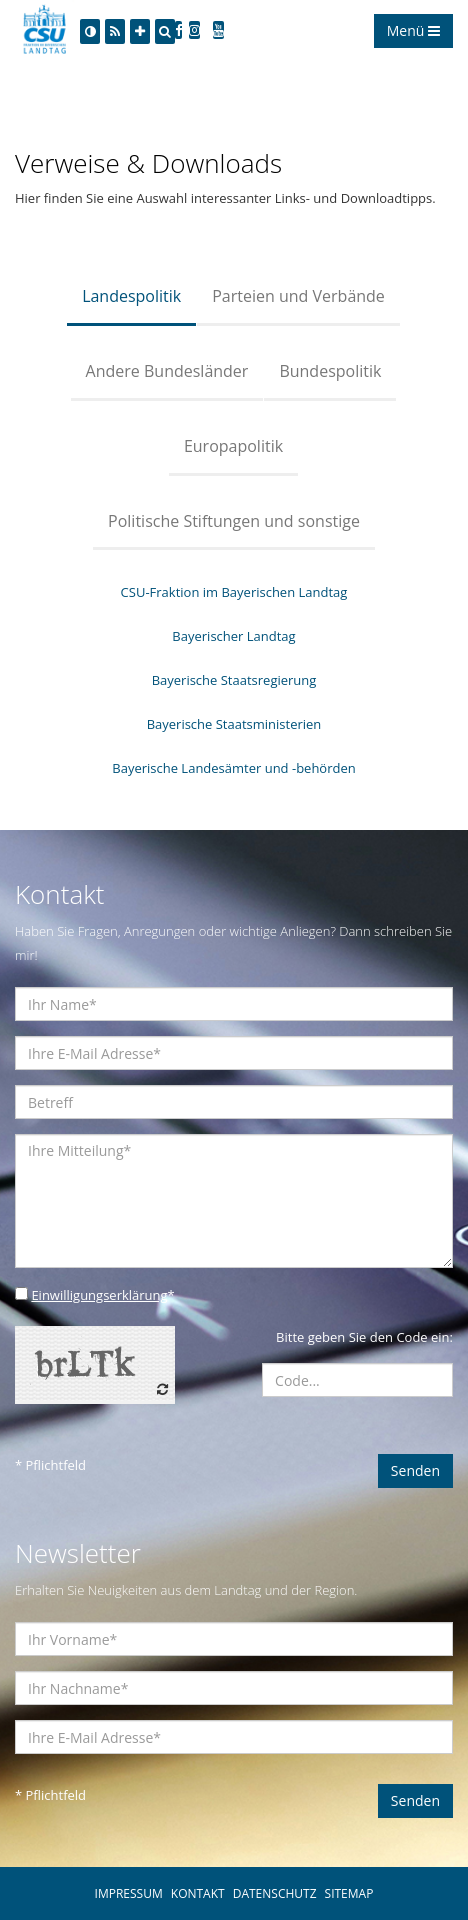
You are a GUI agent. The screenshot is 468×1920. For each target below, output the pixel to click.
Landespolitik (131, 296)
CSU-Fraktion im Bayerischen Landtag (234, 592)
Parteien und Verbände (298, 296)
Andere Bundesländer (167, 371)
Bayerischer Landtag (233, 636)
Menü (413, 30)
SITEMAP (349, 1893)
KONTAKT (198, 1893)
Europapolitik (233, 446)
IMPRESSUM (129, 1893)
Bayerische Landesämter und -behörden (233, 768)
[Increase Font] (140, 31)
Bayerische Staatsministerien (234, 724)
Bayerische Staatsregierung (234, 680)
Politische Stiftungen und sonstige (234, 521)
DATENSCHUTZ (275, 1893)
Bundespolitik (330, 371)
